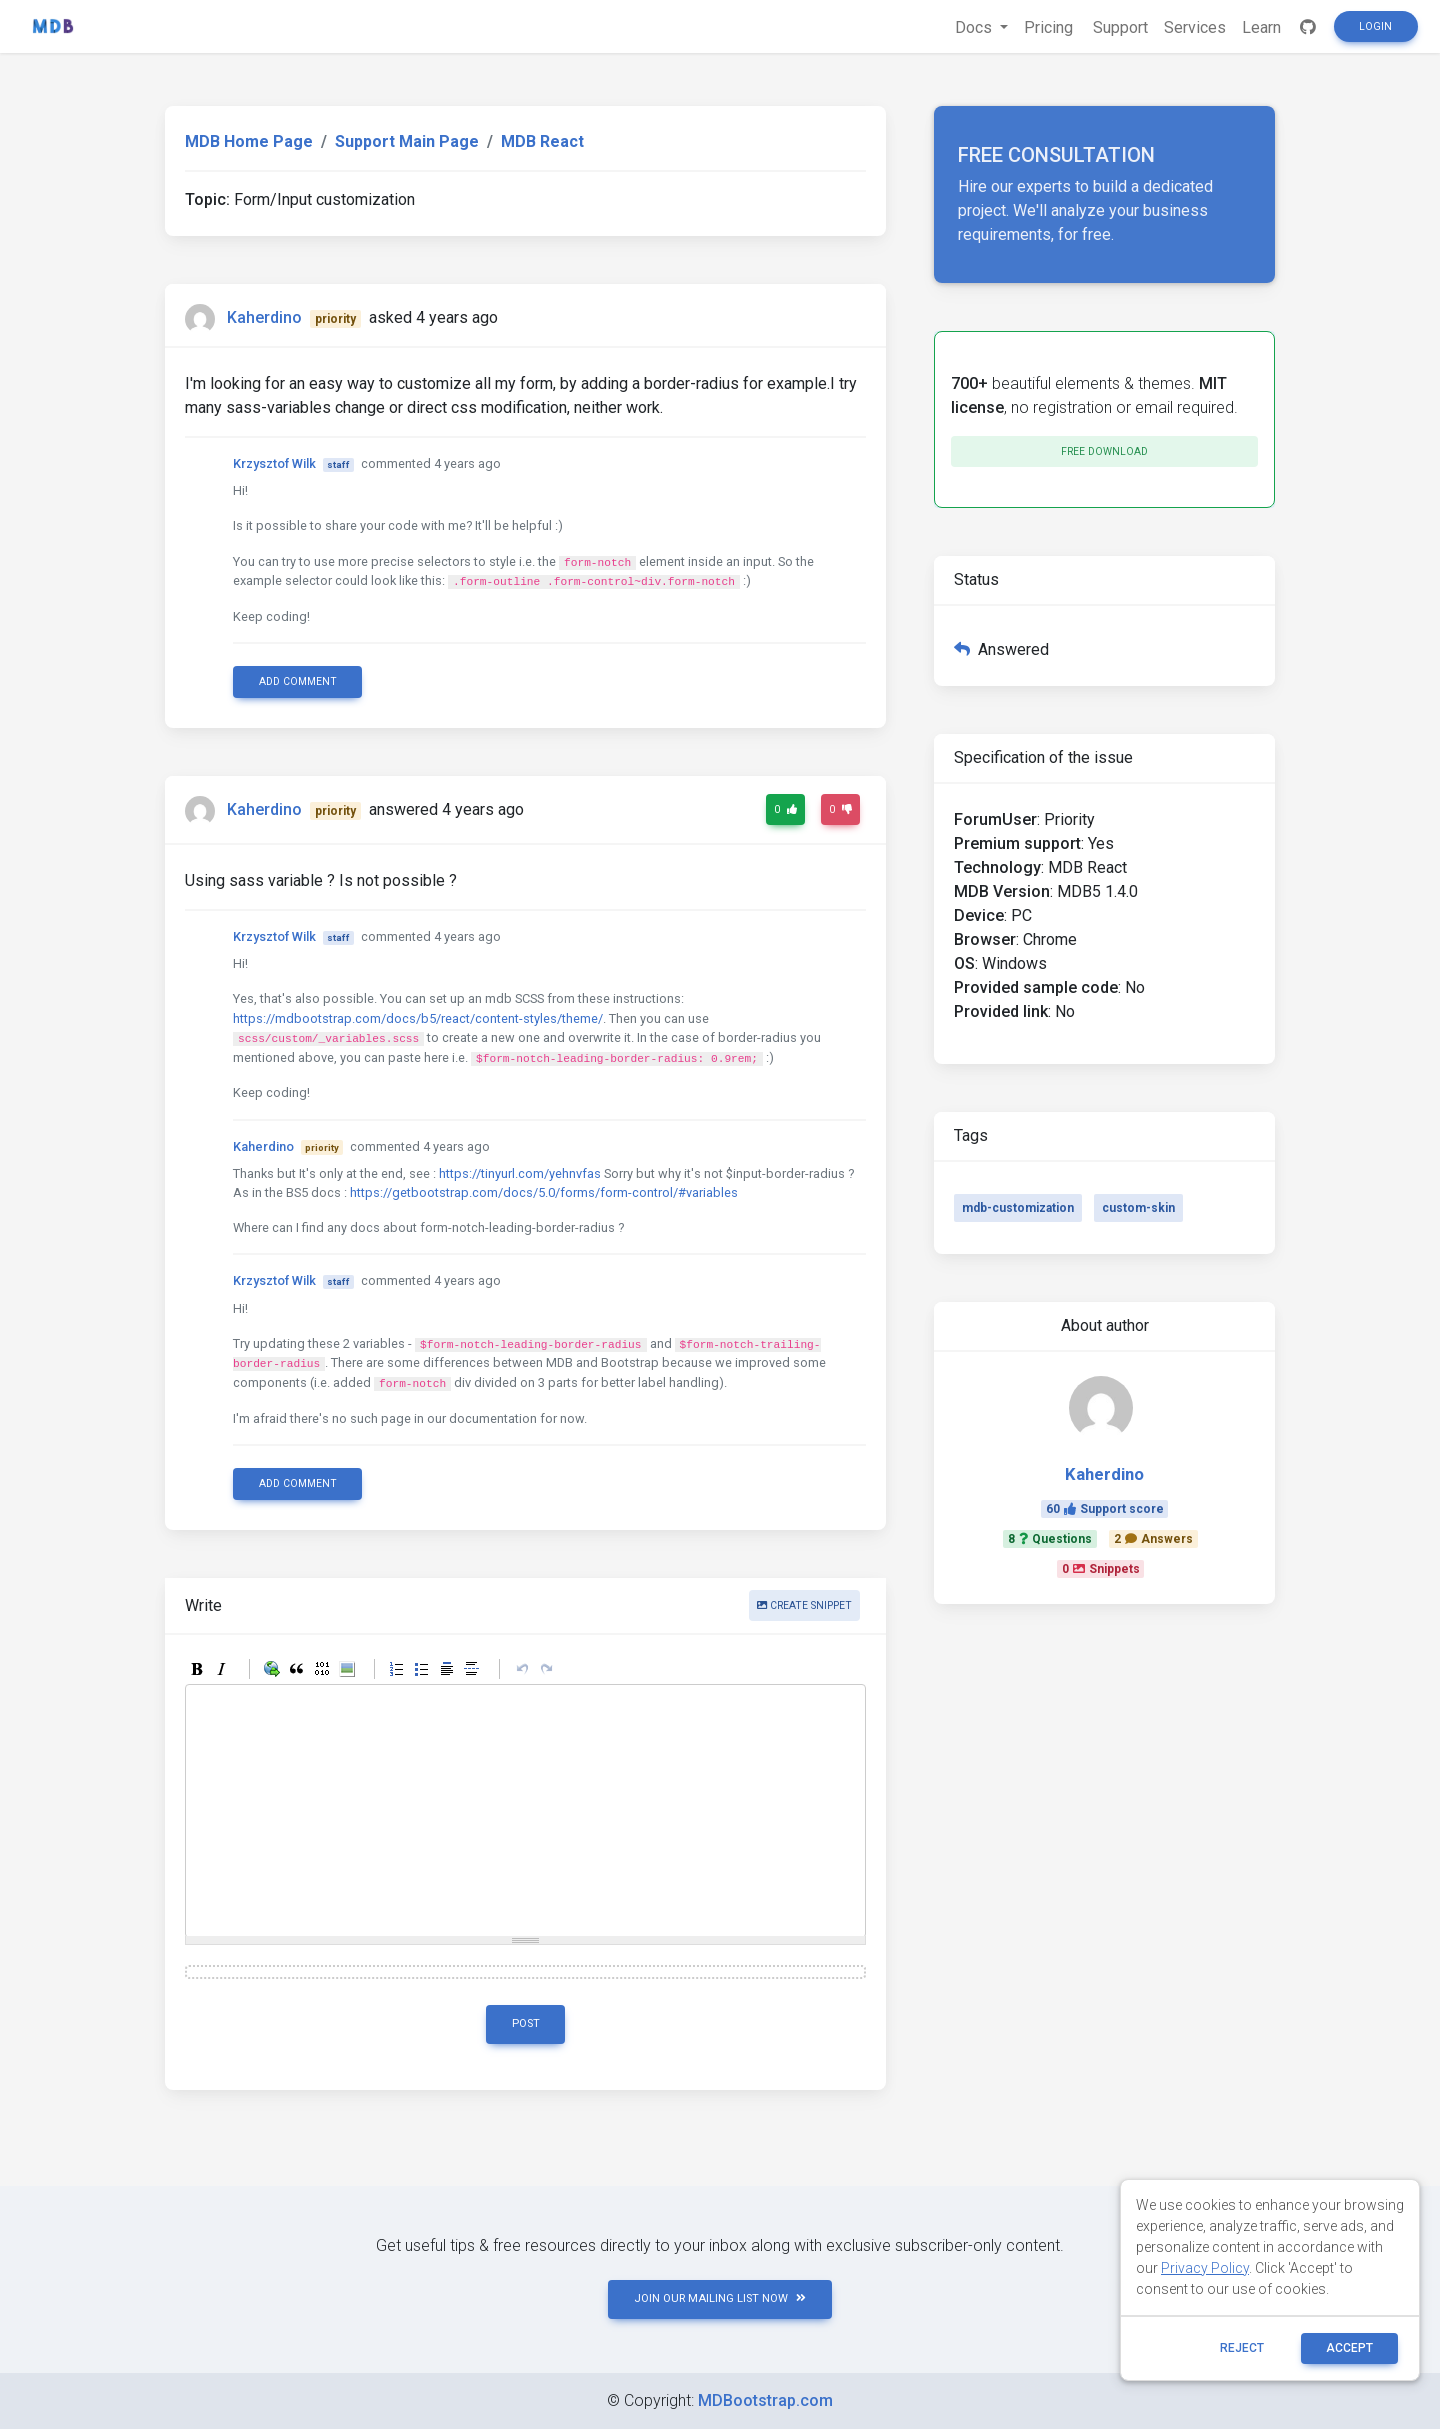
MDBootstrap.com (765, 2400)
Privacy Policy (1205, 2268)
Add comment (298, 681)
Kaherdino (264, 317)
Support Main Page (407, 141)
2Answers (1153, 1539)
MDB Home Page (249, 141)
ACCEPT (1349, 2348)
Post (526, 2023)
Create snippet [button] (804, 1605)
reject (1242, 2348)
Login (1375, 26)
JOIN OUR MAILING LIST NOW (720, 2298)
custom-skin (1138, 1208)
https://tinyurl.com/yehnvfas (520, 1173)
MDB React (542, 141)
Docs (975, 27)
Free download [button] (1104, 451)
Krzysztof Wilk (274, 463)
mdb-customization (1018, 1208)
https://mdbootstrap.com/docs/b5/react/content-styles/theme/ (418, 1018)
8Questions (1050, 1539)
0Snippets (1101, 1569)
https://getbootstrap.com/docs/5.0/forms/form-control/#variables (544, 1192)
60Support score (1105, 1509)
